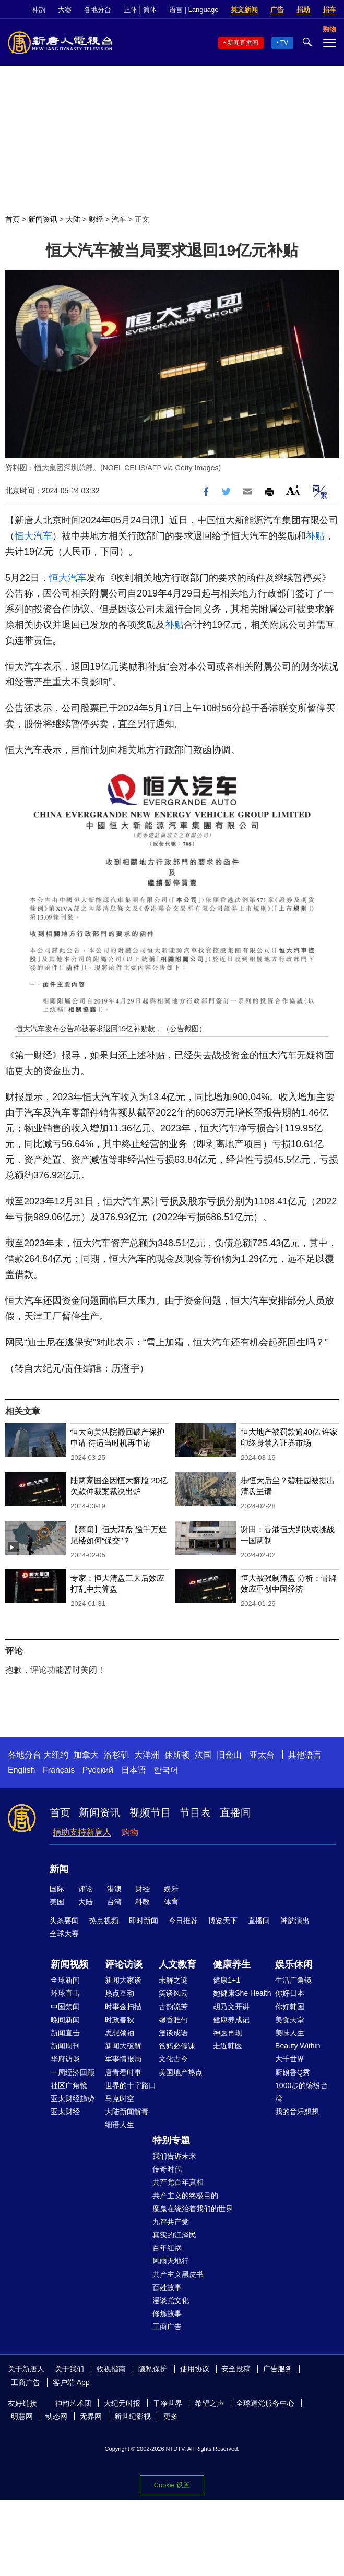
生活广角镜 (293, 1980)
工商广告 (167, 2326)
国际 (57, 1889)
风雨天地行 (170, 2261)
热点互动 (119, 1993)
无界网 (91, 2416)
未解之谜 (173, 1980)
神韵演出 (295, 1920)
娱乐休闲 (294, 1964)
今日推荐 (183, 1920)
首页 (12, 219)
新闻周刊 (65, 2046)
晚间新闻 (65, 2020)
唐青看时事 (123, 2072)
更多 (170, 2416)
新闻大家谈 (123, 1980)
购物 (130, 1832)
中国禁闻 (65, 2006)
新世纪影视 (132, 2416)
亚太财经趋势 (72, 2098)
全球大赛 (64, 1933)
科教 (142, 1902)
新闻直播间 (242, 42)
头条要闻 (64, 1920)
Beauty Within (297, 2046)
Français (59, 1770)
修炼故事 (167, 2313)
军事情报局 (123, 2059)
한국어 (166, 1770)
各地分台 (97, 10)
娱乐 (171, 1889)
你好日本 (289, 1993)
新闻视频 (69, 1964)
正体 (130, 10)
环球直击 (65, 1993)
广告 (277, 10)
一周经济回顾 (72, 2072)
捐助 (303, 10)
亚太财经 (65, 2111)
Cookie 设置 (172, 2485)
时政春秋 (119, 2020)
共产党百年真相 (178, 2182)
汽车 (119, 219)
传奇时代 (167, 2169)
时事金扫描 (123, 2006)
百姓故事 (167, 2287)
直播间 (235, 1812)
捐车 (329, 10)
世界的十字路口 (130, 2085)
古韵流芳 (173, 2006)
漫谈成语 (173, 2033)
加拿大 (86, 1754)
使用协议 (194, 2369)
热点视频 (103, 1920)
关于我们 (69, 2369)
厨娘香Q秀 (292, 2072)
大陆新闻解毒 (127, 2111)
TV (284, 42)
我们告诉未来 (174, 2156)
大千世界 (289, 2059)
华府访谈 (65, 2059)
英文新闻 (244, 10)
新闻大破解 (123, 2046)
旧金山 (229, 1754)
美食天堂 (289, 2020)
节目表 (195, 1812)
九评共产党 (170, 2221)
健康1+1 (226, 1980)
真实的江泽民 (174, 2235)
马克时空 (119, 2098)
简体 (150, 10)
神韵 (38, 10)
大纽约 (55, 1754)
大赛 (65, 10)
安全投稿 (236, 2369)
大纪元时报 (122, 2403)
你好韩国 (289, 2006)
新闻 (59, 1869)
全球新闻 (65, 1980)
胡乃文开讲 (231, 2006)
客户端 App (71, 2382)
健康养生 (232, 1964)
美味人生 (289, 2033)
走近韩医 (227, 2046)
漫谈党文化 (170, 2300)
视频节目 (150, 1812)
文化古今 (173, 2059)
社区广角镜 (69, 2085)
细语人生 (119, 2124)
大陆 (73, 219)
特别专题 (171, 2140)
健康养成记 (231, 2020)
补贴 (315, 536)
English (21, 1770)
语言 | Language (193, 10)
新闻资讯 (42, 219)
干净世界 (167, 2403)
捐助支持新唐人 (82, 1832)
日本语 (133, 1770)
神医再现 (227, 2033)
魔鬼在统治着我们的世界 (192, 2208)
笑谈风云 (173, 1993)
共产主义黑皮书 (178, 2274)
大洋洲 (146, 1754)
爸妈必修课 (177, 2046)
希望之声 (209, 2403)
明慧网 (22, 2416)
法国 (203, 1754)
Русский (97, 1770)
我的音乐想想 (297, 2111)
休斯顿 (176, 1754)
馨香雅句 (173, 2020)
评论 (85, 1889)
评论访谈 (124, 1964)
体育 (171, 1902)
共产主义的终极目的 (185, 2195)
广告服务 (277, 2369)
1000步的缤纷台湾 (301, 2092)
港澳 (114, 1889)
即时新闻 (143, 1920)
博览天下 (223, 1920)
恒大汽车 (33, 536)
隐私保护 (153, 2369)
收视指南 (111, 2369)
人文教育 (177, 1964)
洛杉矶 (116, 1754)
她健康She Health (242, 1993)
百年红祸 (167, 2248)
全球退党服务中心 (265, 2403)
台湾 (114, 1902)
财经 (96, 219)
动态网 (56, 2416)
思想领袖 (119, 2033)
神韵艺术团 (73, 2403)
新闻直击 (65, 2033)
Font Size (293, 490)
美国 (57, 1902)
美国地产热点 (181, 2072)
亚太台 (262, 1754)
